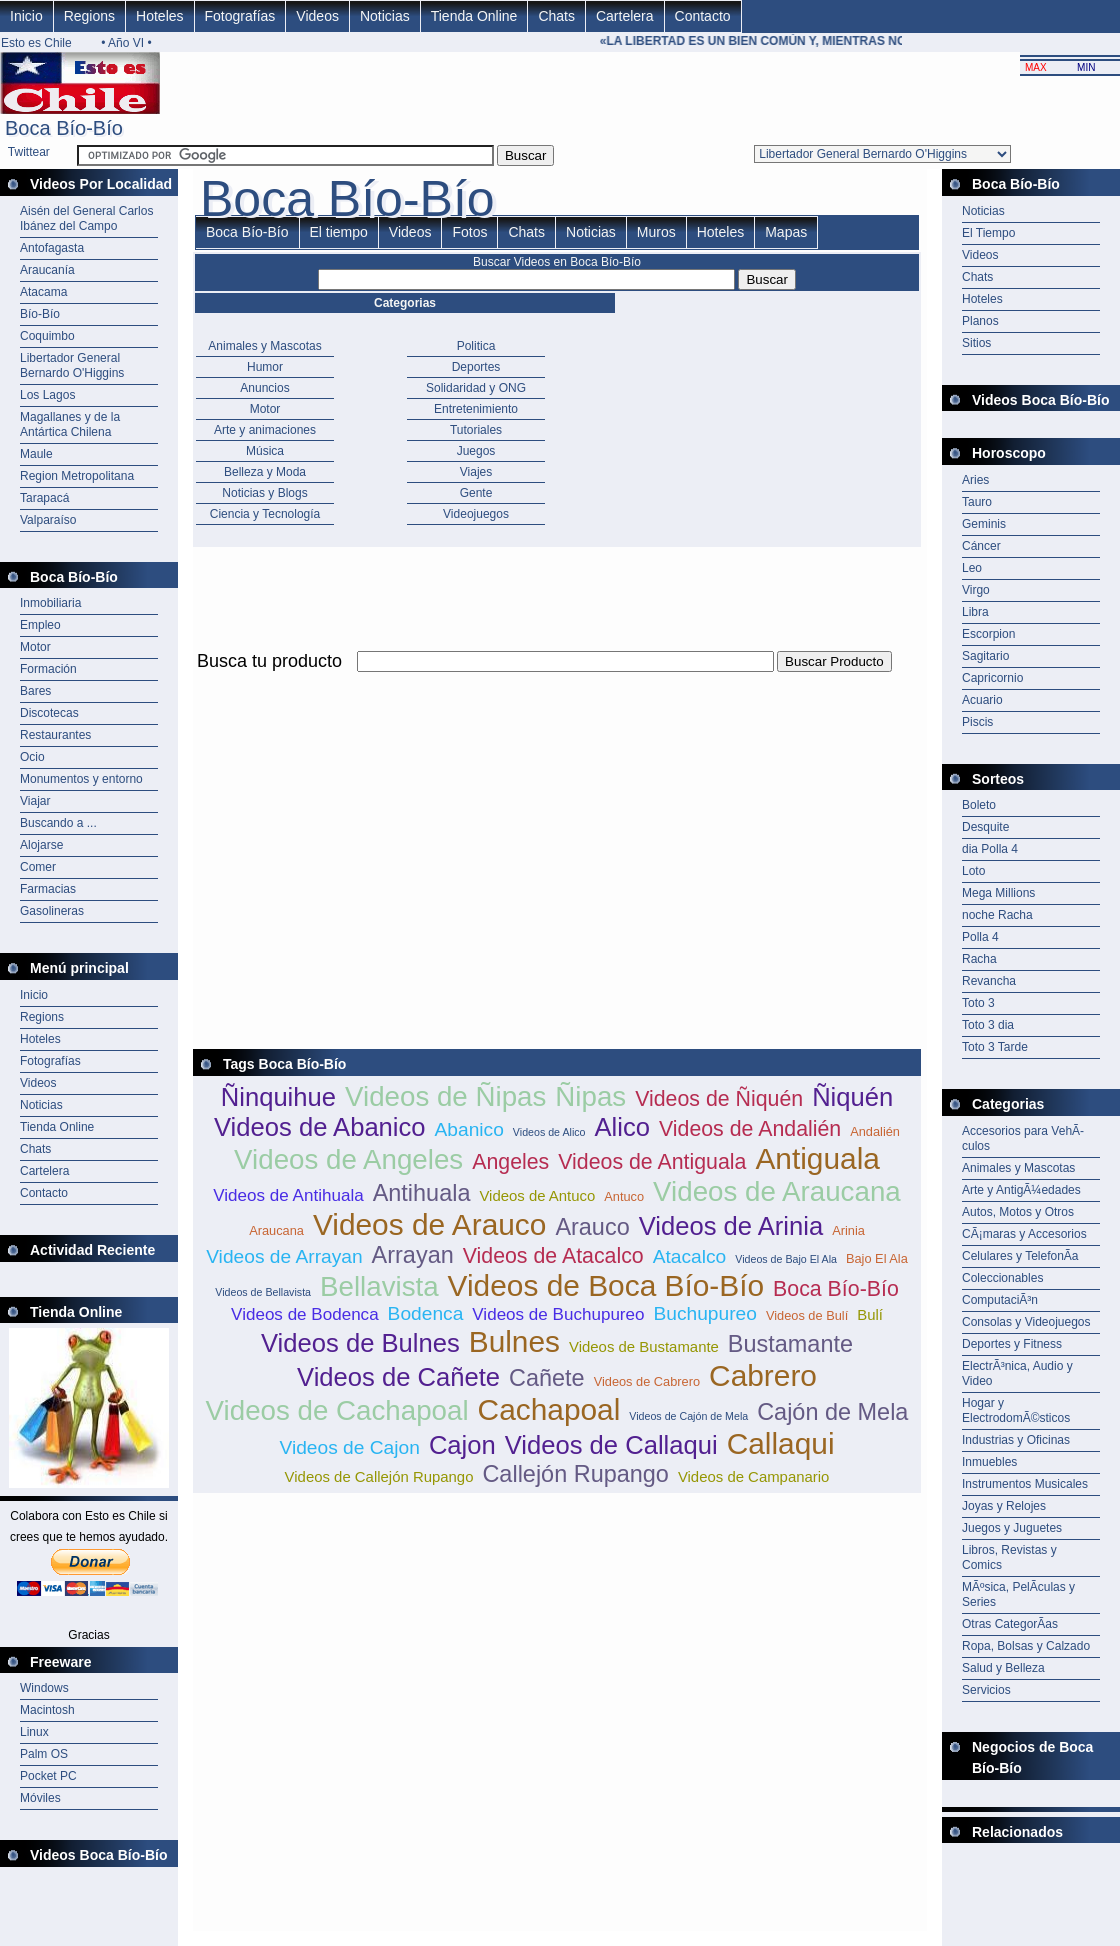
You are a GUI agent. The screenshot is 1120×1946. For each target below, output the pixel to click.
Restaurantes (55, 735)
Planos (980, 321)
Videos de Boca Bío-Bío (606, 1285)
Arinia (848, 1230)
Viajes (476, 472)
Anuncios (264, 388)
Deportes (476, 367)
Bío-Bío (40, 314)
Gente (476, 493)
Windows (44, 1688)
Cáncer (981, 546)
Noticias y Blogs (264, 493)
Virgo (976, 590)
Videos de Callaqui (611, 1445)
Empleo (40, 625)
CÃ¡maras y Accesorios (1024, 1234)
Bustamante (790, 1344)
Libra (975, 612)
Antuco (624, 1196)
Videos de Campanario (754, 1476)
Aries (975, 480)
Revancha (989, 981)
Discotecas (49, 713)
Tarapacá (44, 498)
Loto (973, 871)
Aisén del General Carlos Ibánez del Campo (86, 218)
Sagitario (985, 656)
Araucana (276, 1230)
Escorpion (988, 634)
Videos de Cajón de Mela (688, 1416)
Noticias (385, 16)
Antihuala (422, 1193)
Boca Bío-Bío (247, 232)
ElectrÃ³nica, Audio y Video (1017, 1373)
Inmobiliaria (50, 603)
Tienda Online (474, 16)
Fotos (469, 232)
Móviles (40, 1798)
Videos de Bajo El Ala (786, 1259)
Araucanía (47, 270)
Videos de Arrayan (284, 1256)
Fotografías (240, 16)
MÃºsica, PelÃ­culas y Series (1018, 1594)
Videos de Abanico (320, 1127)
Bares (35, 691)
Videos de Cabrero (647, 1381)
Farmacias (48, 889)
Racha (979, 959)
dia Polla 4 (990, 849)
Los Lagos (47, 395)
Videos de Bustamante (644, 1346)
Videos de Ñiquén (719, 1099)
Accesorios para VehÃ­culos (1023, 1138)
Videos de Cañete (398, 1377)
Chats (556, 16)
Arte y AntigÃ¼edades (1021, 1190)
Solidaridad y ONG (476, 388)
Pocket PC (48, 1776)
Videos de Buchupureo (558, 1314)
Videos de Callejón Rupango (379, 1476)
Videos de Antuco (537, 1195)
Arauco (592, 1227)
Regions (89, 16)
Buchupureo (704, 1313)
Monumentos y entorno (81, 779)
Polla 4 (980, 937)
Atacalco (690, 1256)
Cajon (462, 1445)
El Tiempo (988, 233)
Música (265, 451)
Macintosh (47, 1710)
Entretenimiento (476, 409)
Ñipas (590, 1096)
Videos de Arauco (430, 1224)
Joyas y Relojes (1004, 1506)
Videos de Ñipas (445, 1096)
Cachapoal (549, 1409)
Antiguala (817, 1158)
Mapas (786, 232)
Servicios (986, 1690)
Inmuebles (989, 1462)
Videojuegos (476, 514)
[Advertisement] (427, 816)
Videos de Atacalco (553, 1256)
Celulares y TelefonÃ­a (1020, 1256)
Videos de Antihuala (288, 1195)
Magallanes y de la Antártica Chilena (70, 424)
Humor (265, 367)
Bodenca (426, 1313)
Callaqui (781, 1443)
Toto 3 (978, 1003)
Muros (656, 232)
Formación (48, 669)
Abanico (469, 1129)
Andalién (875, 1131)
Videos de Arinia (731, 1226)
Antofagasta (52, 248)
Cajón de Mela (832, 1412)
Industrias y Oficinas (1016, 1440)
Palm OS (44, 1754)
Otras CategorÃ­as (1010, 1624)
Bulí (870, 1314)
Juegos (476, 451)
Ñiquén (852, 1097)
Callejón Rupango (575, 1474)
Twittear (29, 152)
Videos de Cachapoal (337, 1410)
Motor (35, 647)
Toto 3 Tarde (995, 1047)
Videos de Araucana (777, 1191)
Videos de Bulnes (360, 1343)
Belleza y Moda (265, 472)
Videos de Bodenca (305, 1314)
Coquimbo (47, 336)
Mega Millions (998, 893)
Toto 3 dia (988, 1025)
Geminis (984, 524)
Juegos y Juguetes (1012, 1528)
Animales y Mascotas (264, 346)
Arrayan (413, 1255)
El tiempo (339, 232)
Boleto (979, 805)
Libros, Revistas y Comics (1009, 1557)
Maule (36, 454)
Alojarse (41, 845)
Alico (622, 1127)
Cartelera (625, 16)
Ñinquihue (278, 1097)
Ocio (32, 757)
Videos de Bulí (807, 1315)
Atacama (43, 292)
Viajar (35, 801)
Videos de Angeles (348, 1159)
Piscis (977, 722)
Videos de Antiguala (652, 1162)
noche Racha (997, 915)
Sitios (976, 343)
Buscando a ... (58, 823)
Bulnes (514, 1341)
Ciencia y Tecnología (265, 514)
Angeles (510, 1162)
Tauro (977, 502)
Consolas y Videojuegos (1026, 1322)
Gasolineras (52, 911)
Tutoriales (476, 430)
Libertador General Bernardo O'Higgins (72, 365)
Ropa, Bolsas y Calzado (1026, 1646)
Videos (317, 16)
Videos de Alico (549, 1132)
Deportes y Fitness (1012, 1344)
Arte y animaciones (265, 430)
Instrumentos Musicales (1025, 1484)
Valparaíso (48, 520)
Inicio (26, 16)
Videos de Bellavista (263, 1292)
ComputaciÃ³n (1000, 1300)
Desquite (985, 827)
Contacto (703, 16)
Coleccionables (1002, 1278)
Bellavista (379, 1286)
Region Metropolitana (77, 476)
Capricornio (992, 678)
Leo (972, 568)
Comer (38, 867)
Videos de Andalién (750, 1129)
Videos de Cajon (349, 1447)
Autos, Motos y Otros (1018, 1212)
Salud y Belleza (1003, 1668)
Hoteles (159, 16)
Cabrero (763, 1375)
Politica (476, 346)
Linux (34, 1732)
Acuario (982, 700)
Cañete (547, 1378)
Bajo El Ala (877, 1258)
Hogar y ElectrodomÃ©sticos (1016, 1410)
